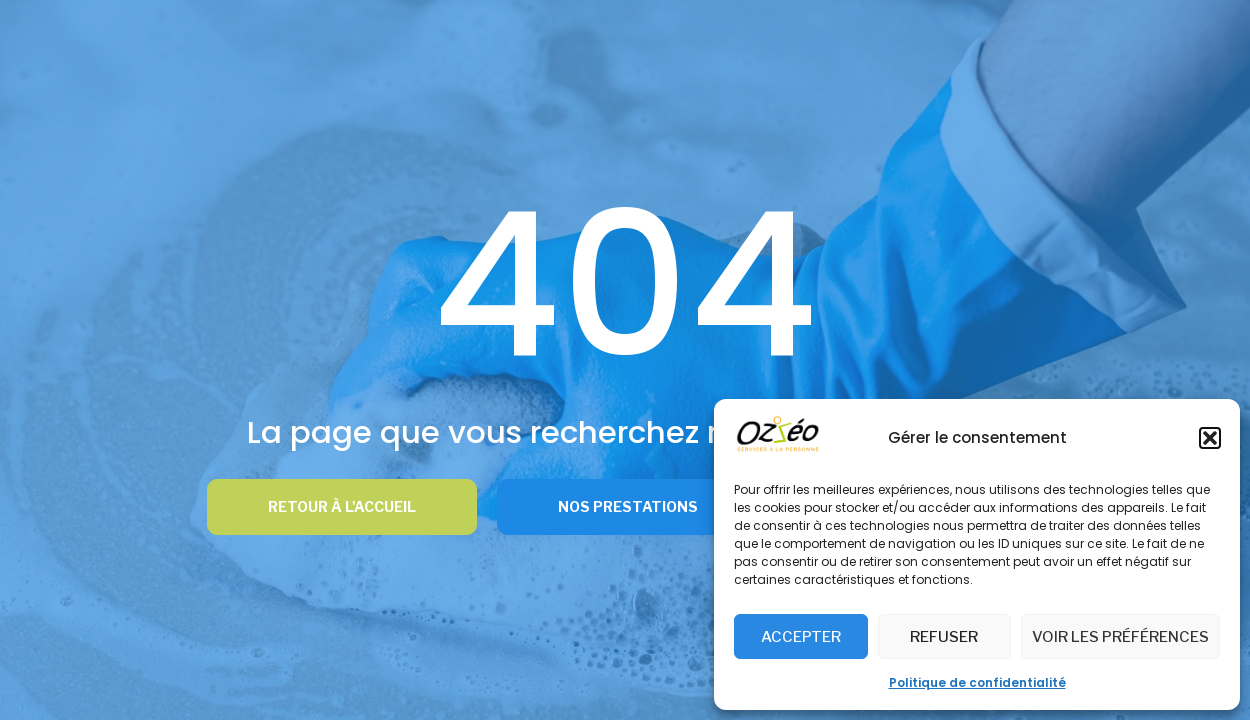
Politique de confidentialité (977, 682)
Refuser (944, 637)
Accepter (801, 637)
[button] (1210, 438)
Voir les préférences (1120, 637)
